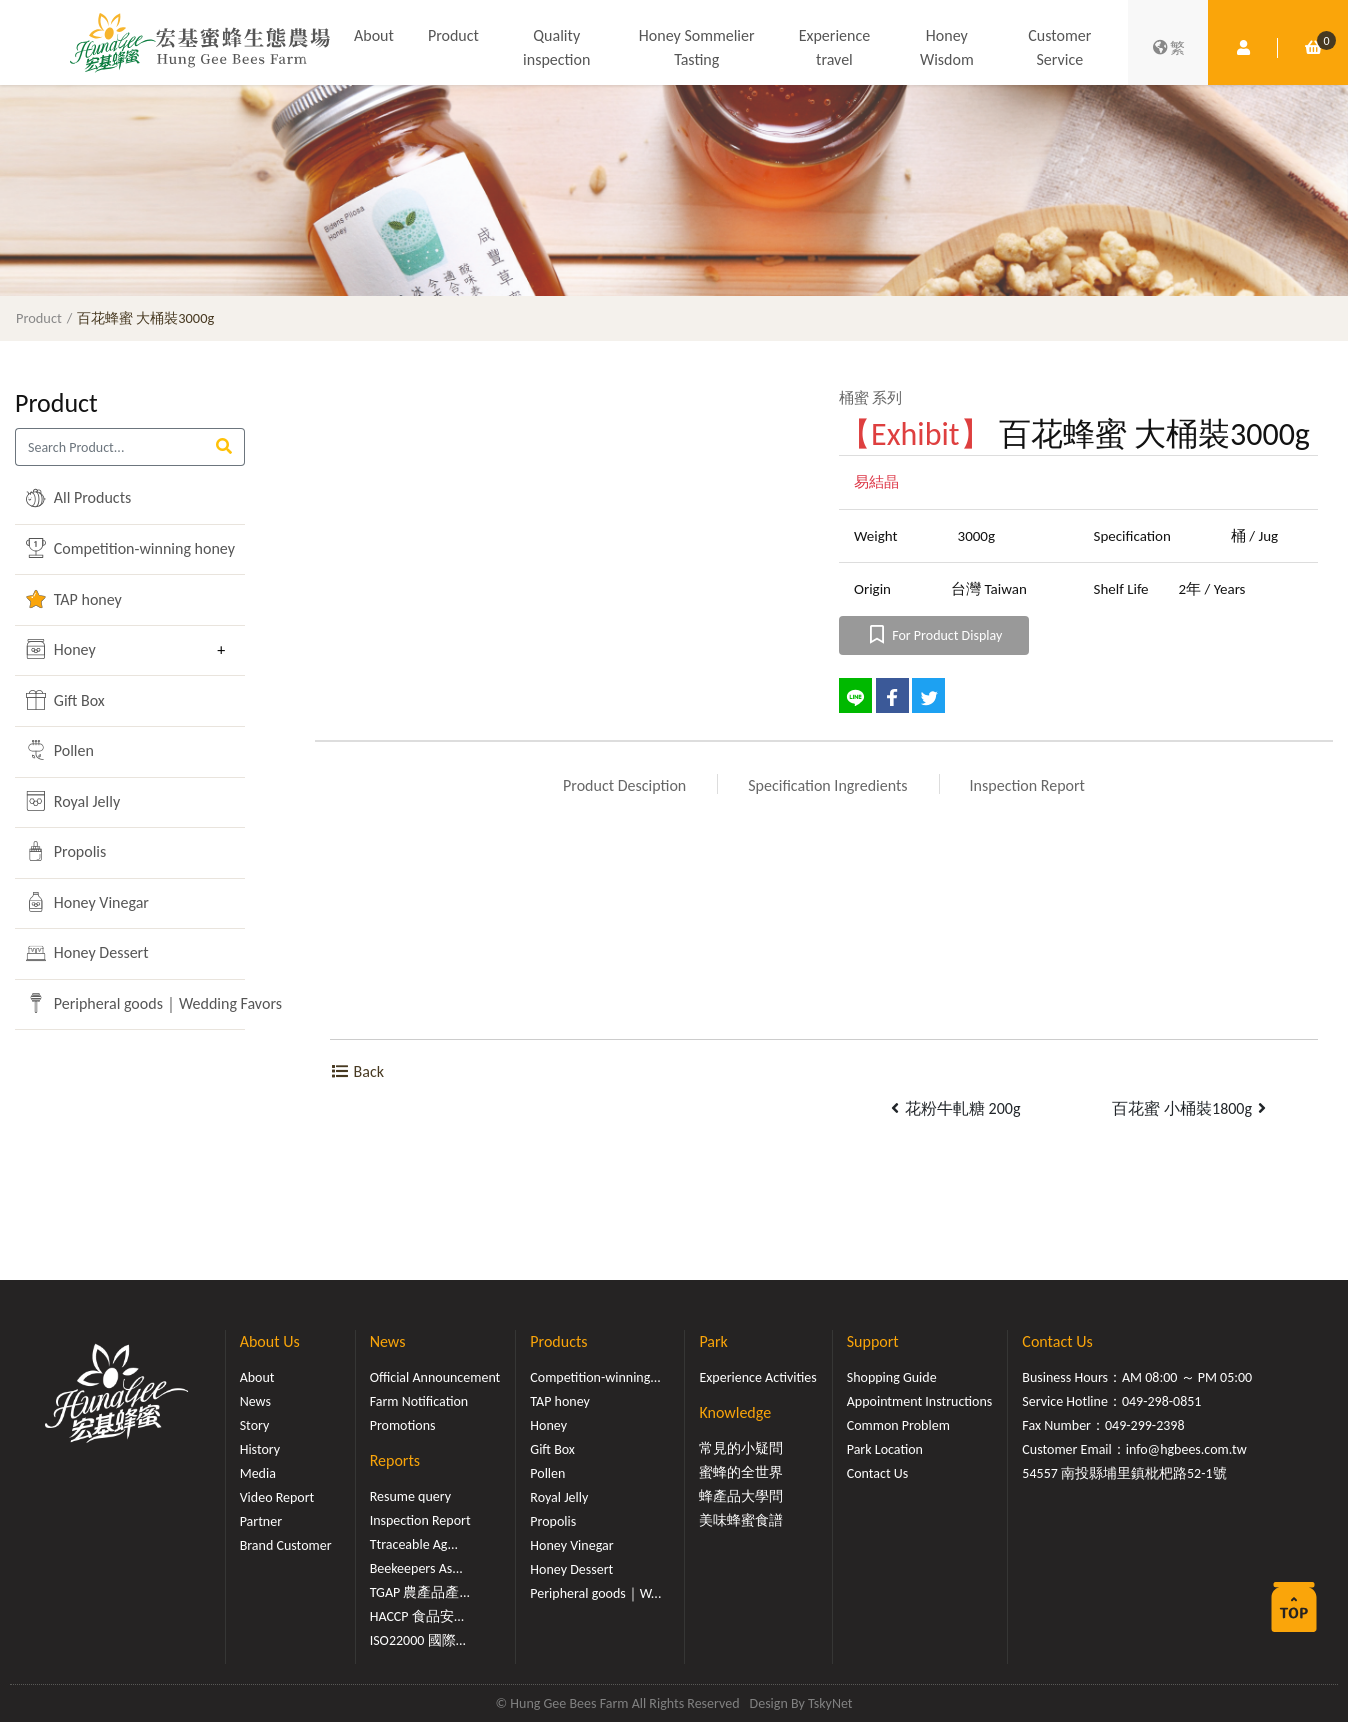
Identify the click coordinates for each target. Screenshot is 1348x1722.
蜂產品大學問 (741, 1496)
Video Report (277, 1497)
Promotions (403, 1425)
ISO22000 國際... (418, 1640)
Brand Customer (286, 1545)
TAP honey (74, 599)
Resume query (410, 1496)
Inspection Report (1027, 785)
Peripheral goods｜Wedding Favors (115, 1003)
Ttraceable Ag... (414, 1544)
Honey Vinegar (87, 902)
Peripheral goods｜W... (595, 1593)
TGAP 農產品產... (420, 1592)
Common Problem (898, 1425)
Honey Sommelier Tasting (697, 47)
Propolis (66, 851)
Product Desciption (624, 785)
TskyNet (830, 1703)
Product (453, 35)
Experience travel (834, 47)
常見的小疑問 (741, 1448)
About (374, 35)
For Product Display (934, 635)
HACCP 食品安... (417, 1616)
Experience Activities (757, 1377)
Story (255, 1425)
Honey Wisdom (947, 47)
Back (357, 1071)
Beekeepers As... (416, 1568)
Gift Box (65, 700)
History (260, 1449)
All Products (78, 498)
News (255, 1401)
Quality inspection (556, 47)
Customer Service (1059, 47)
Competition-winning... (595, 1377)
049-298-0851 (1162, 1401)
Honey (61, 649)
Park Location (885, 1449)
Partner (261, 1521)
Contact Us (878, 1473)
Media (258, 1473)
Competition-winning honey (115, 548)
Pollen (60, 750)
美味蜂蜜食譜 (741, 1520)
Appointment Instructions (920, 1401)
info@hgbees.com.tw (1186, 1449)
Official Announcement (435, 1377)
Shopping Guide (892, 1377)
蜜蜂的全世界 (741, 1472)
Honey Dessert (87, 953)
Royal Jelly (73, 801)
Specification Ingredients (827, 785)
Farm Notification (419, 1401)
